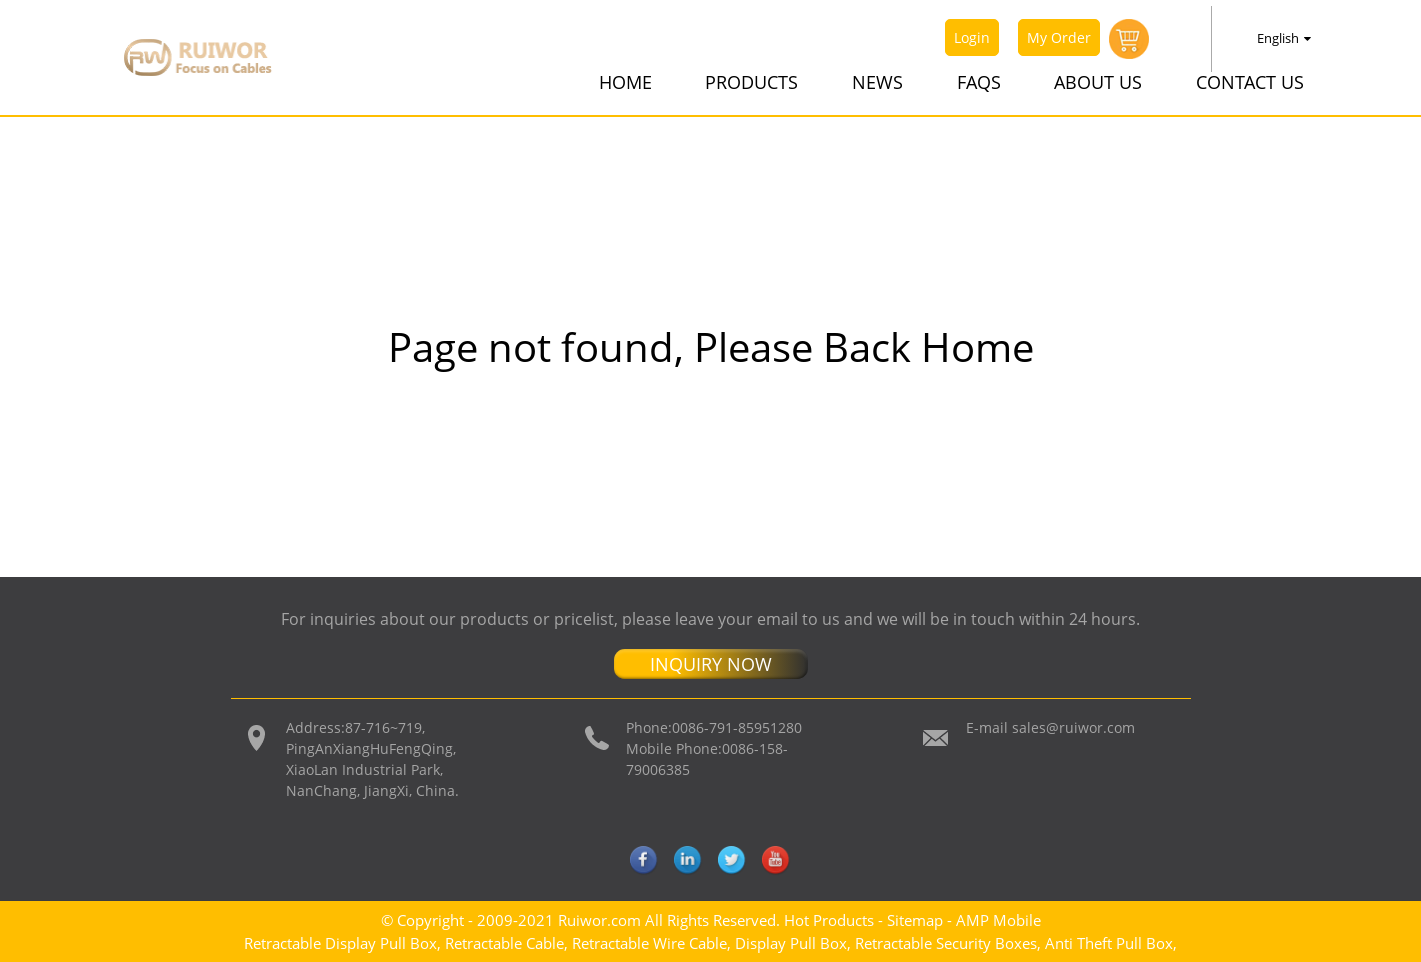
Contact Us (1250, 82)
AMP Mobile (998, 920)
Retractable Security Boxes (946, 943)
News (877, 82)
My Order (1059, 37)
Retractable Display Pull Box (340, 943)
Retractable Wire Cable (649, 943)
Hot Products (829, 920)
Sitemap (915, 920)
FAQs (979, 82)
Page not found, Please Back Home (711, 346)
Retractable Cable (504, 943)
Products (751, 82)
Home (625, 82)
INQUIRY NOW (711, 664)
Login (972, 37)
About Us (1098, 82)
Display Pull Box (791, 943)
